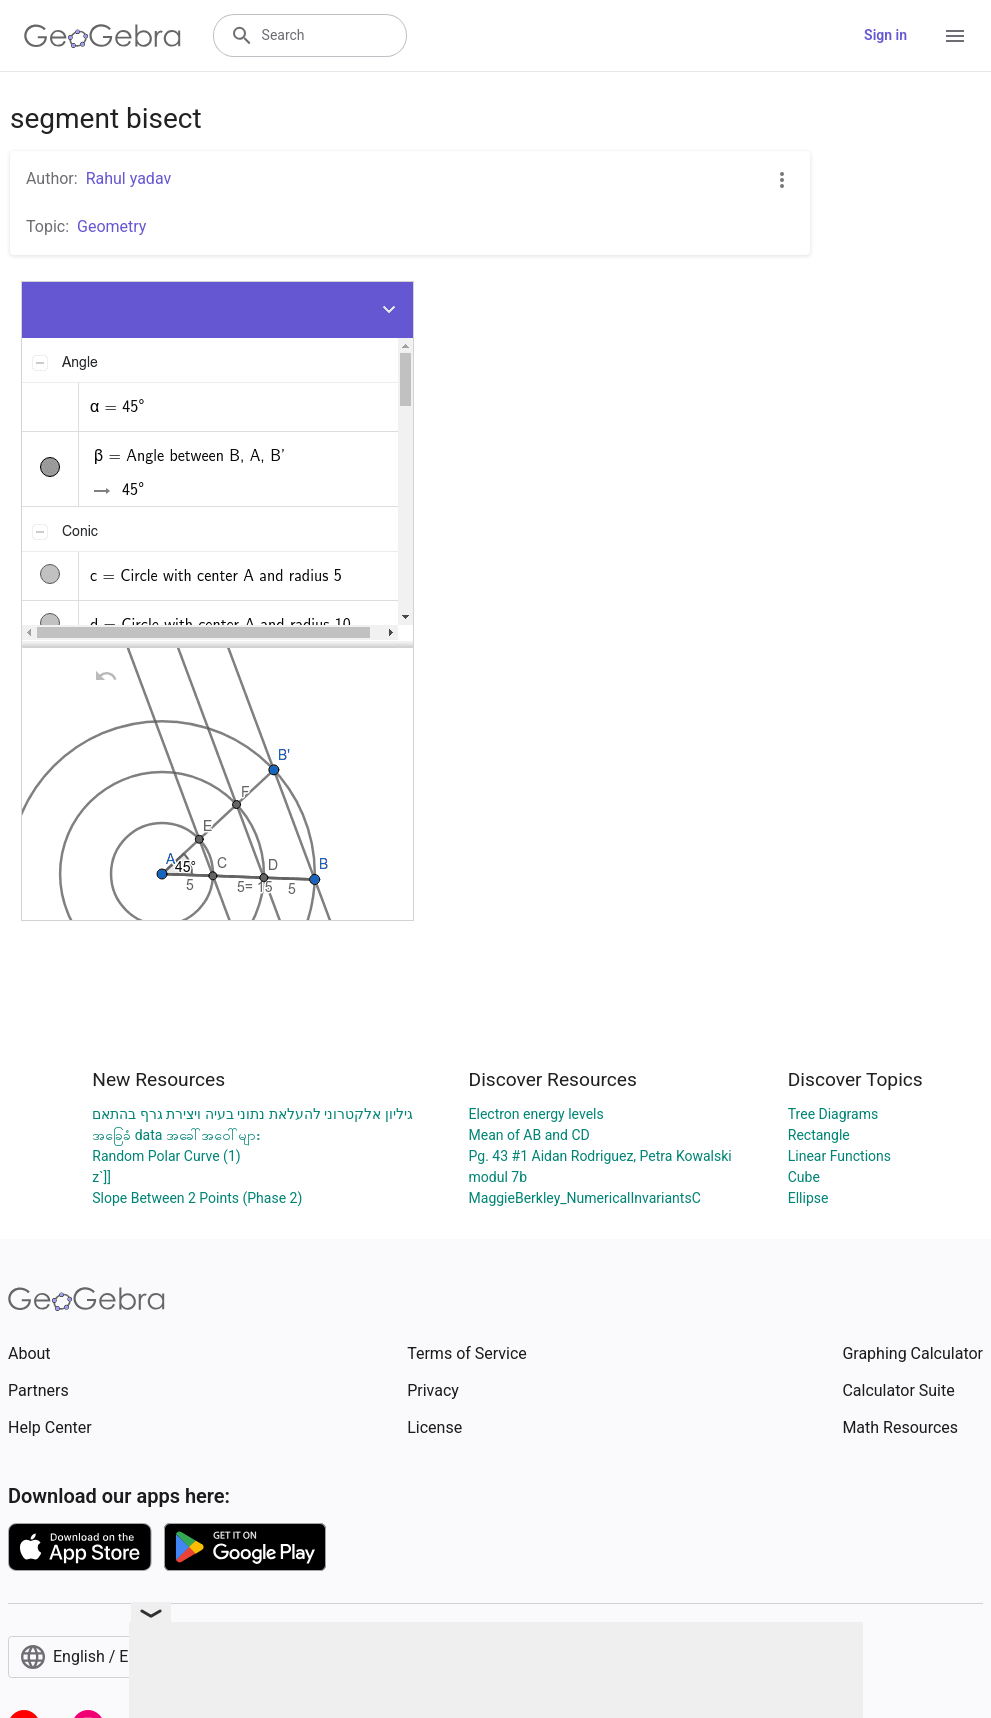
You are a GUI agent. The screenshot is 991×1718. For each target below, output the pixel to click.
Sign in (885, 35)
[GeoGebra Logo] (102, 36)
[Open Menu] (955, 36)
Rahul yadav (129, 178)
